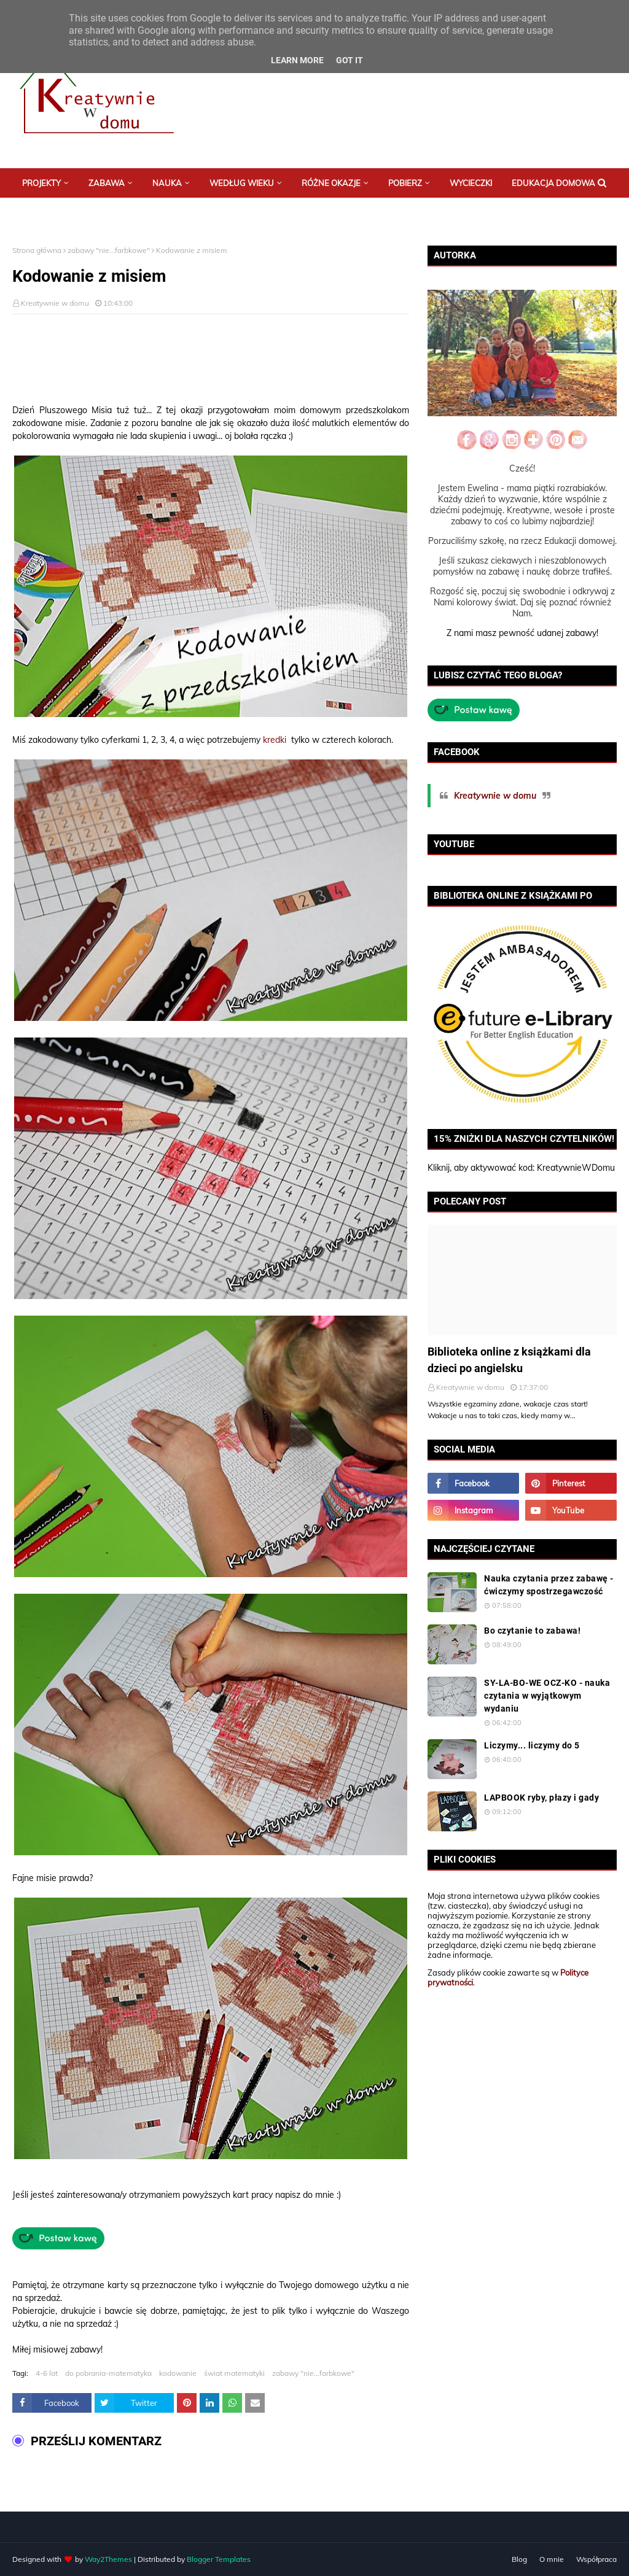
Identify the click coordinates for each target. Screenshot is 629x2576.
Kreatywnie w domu (55, 303)
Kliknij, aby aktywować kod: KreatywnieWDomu (521, 1167)
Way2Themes (108, 2559)
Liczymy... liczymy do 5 (532, 1745)
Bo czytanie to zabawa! (532, 1630)
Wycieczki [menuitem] (471, 183)
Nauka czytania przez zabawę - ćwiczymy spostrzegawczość (549, 1584)
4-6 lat (47, 2373)
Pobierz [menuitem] (405, 183)
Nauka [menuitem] (167, 183)
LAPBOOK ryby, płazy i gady (541, 1797)
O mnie (551, 2559)
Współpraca (596, 2559)
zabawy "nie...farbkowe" (109, 250)
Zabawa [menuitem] (106, 183)
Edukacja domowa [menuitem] (553, 183)
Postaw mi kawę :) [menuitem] (60, 212)
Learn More (297, 60)
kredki (274, 739)
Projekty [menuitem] (41, 183)
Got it (349, 60)
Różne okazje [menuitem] (331, 183)
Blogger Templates (219, 2559)
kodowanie (178, 2373)
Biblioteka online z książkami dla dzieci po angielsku (509, 1360)
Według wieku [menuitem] (241, 183)
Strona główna (36, 250)
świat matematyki (234, 2373)
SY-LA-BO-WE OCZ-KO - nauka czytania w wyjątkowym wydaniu (547, 1695)
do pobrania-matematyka (108, 2373)
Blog (519, 2559)
